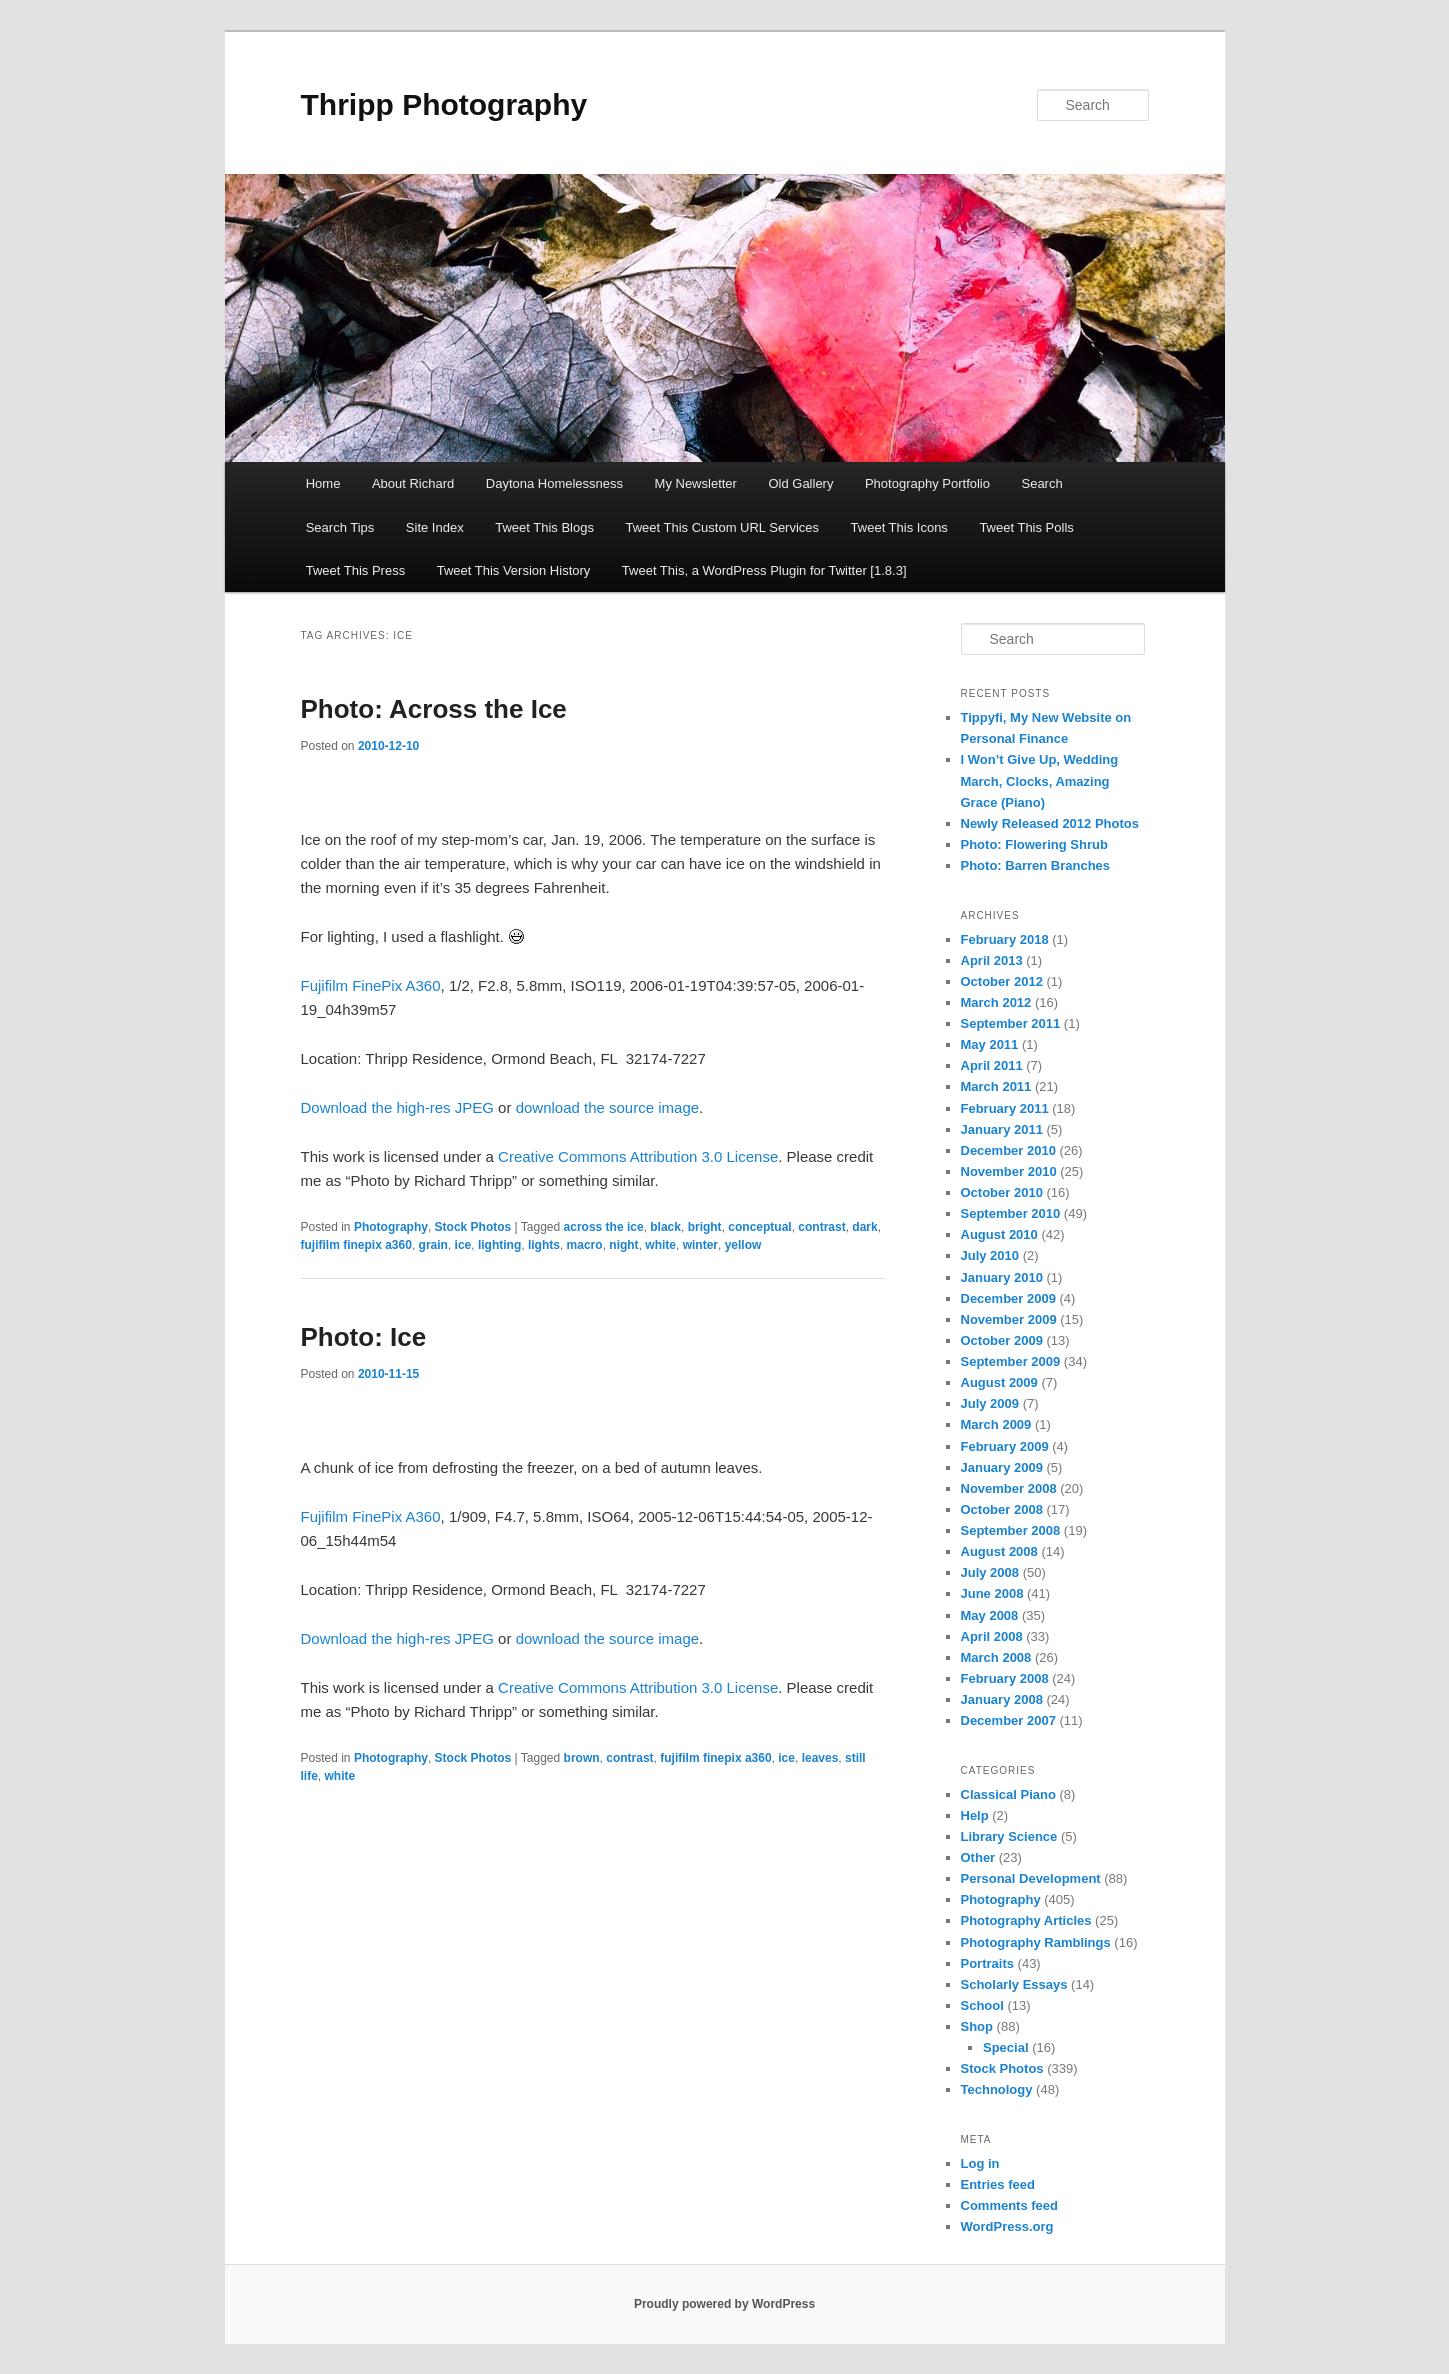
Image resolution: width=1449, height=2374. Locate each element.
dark (864, 1227)
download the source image (607, 1107)
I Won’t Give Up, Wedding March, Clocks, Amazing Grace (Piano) (1040, 780)
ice (463, 1245)
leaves (820, 1758)
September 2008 (1011, 1530)
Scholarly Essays (1014, 1984)
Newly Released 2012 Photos (1050, 823)
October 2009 (1002, 1340)
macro (585, 1245)
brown (582, 1758)
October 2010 (1002, 1192)
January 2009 (1002, 1467)
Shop (977, 2026)
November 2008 (1009, 1488)
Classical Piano (1008, 1794)
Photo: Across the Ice (434, 709)
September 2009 (1011, 1361)
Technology (997, 2089)
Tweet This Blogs (544, 527)
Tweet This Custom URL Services (722, 527)
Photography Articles (1026, 1920)
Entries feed (998, 2184)
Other (978, 1857)
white (660, 1245)
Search (1041, 483)
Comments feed (1010, 2205)
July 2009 (990, 1403)
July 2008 (990, 1572)
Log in (980, 2163)
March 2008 (996, 1657)
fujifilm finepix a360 (356, 1245)
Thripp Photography (444, 104)
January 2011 (1002, 1129)
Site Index (435, 527)
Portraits (987, 1963)
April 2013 (992, 960)
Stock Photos (473, 1227)
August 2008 (999, 1551)
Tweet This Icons (899, 527)
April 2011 (992, 1065)
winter (700, 1245)
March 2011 (996, 1086)
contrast (821, 1227)
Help (975, 1815)
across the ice (604, 1227)
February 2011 (1005, 1108)
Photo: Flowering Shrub (1034, 844)
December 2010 (1008, 1150)
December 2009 (1008, 1298)
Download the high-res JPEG (397, 1107)
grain (433, 1245)
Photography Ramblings (1036, 1942)
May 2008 (990, 1615)
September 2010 (1011, 1213)
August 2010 (999, 1234)
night (623, 1245)
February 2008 (1005, 1678)
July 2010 (990, 1255)
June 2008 (992, 1593)
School (982, 2005)
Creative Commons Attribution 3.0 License (638, 1156)
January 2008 (1002, 1699)
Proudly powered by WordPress (724, 2304)
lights (544, 1245)
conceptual (759, 1227)
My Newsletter (696, 483)
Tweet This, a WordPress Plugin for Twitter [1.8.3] (764, 570)
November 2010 (1009, 1171)
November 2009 (1009, 1319)
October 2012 (1002, 981)
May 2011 (990, 1044)
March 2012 (996, 1002)
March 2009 (996, 1424)
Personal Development (1031, 1878)
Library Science (1009, 1836)
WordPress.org (1007, 2226)
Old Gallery (800, 483)
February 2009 (1005, 1446)
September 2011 (1011, 1023)
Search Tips (340, 527)
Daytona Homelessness (554, 483)
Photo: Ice (364, 1337)
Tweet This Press (355, 570)
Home (323, 483)
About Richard (413, 483)
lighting (499, 1245)
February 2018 (1005, 939)
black (665, 1227)
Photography (391, 1227)
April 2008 (992, 1636)
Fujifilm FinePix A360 (371, 985)
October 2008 (1002, 1509)
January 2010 (1002, 1277)
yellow (743, 1245)
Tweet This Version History (514, 570)
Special (1006, 2047)
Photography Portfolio (927, 483)
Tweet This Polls (1026, 527)
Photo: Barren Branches (1036, 865)
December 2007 (1008, 1720)
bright (705, 1227)
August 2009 (999, 1382)
